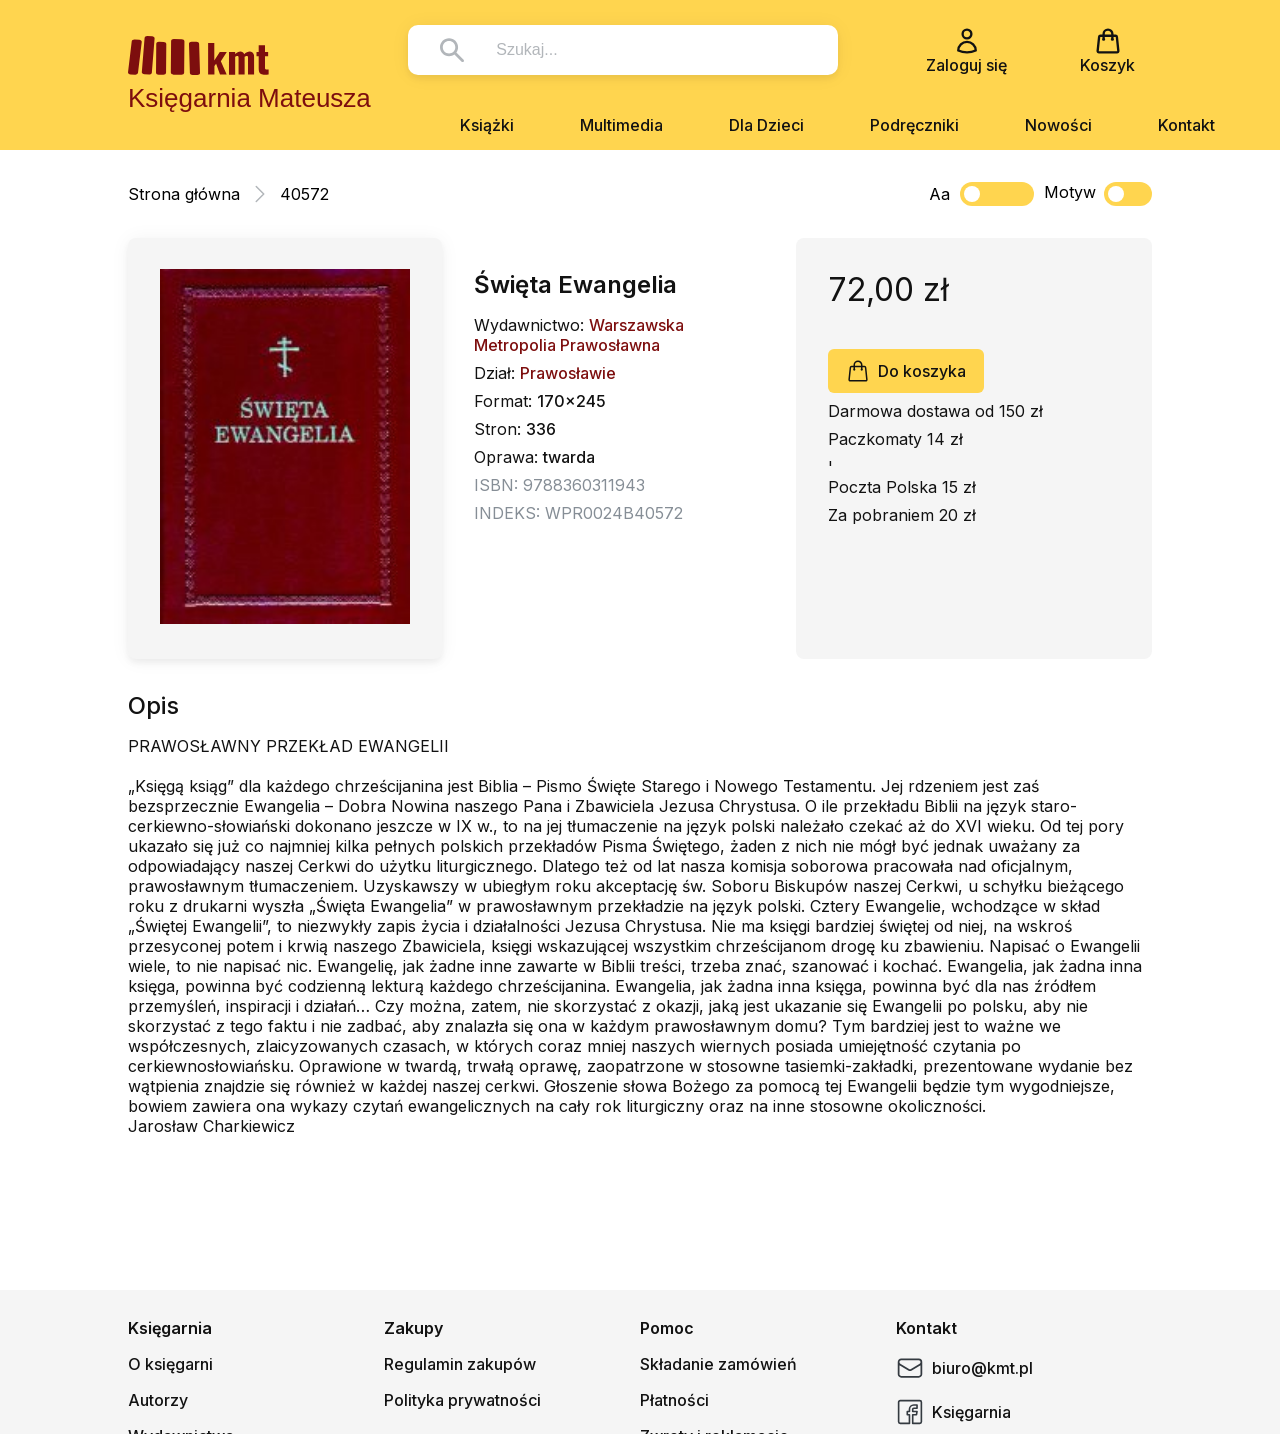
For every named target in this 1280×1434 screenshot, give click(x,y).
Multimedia (621, 125)
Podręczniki (914, 125)
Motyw (1098, 194)
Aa (939, 194)
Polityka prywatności (462, 1400)
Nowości (1058, 125)
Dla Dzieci (766, 125)
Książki (487, 125)
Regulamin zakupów (460, 1364)
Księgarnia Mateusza (249, 98)
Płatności (674, 1400)
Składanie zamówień (718, 1364)
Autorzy (158, 1400)
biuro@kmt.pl (964, 1368)
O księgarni (170, 1364)
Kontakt (1186, 125)
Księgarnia (953, 1412)
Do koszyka (906, 371)
